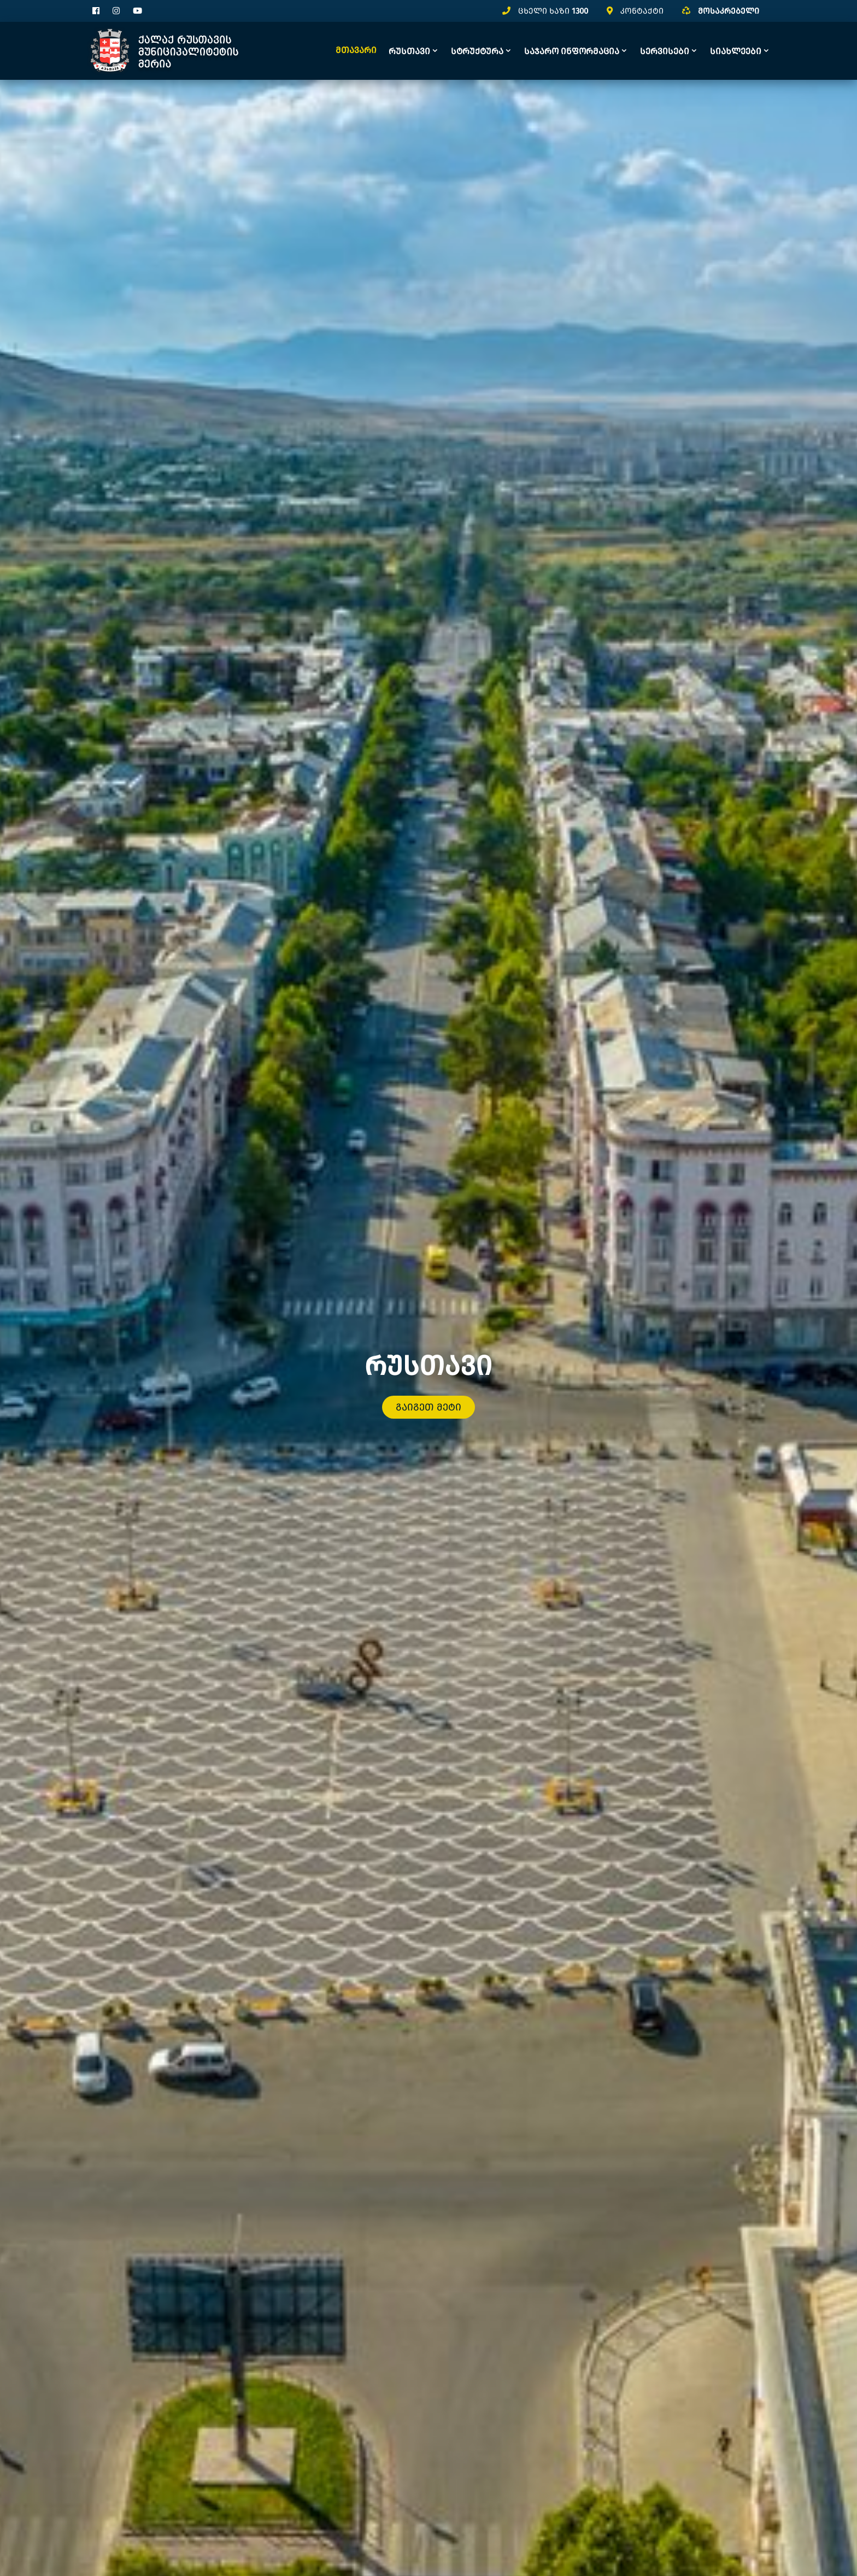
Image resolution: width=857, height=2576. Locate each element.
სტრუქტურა (477, 51)
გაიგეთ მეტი (428, 1385)
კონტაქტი (642, 11)
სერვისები (664, 51)
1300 (580, 11)
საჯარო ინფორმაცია (571, 51)
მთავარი (356, 50)
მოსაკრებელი (728, 11)
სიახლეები (735, 51)
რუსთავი (409, 51)
